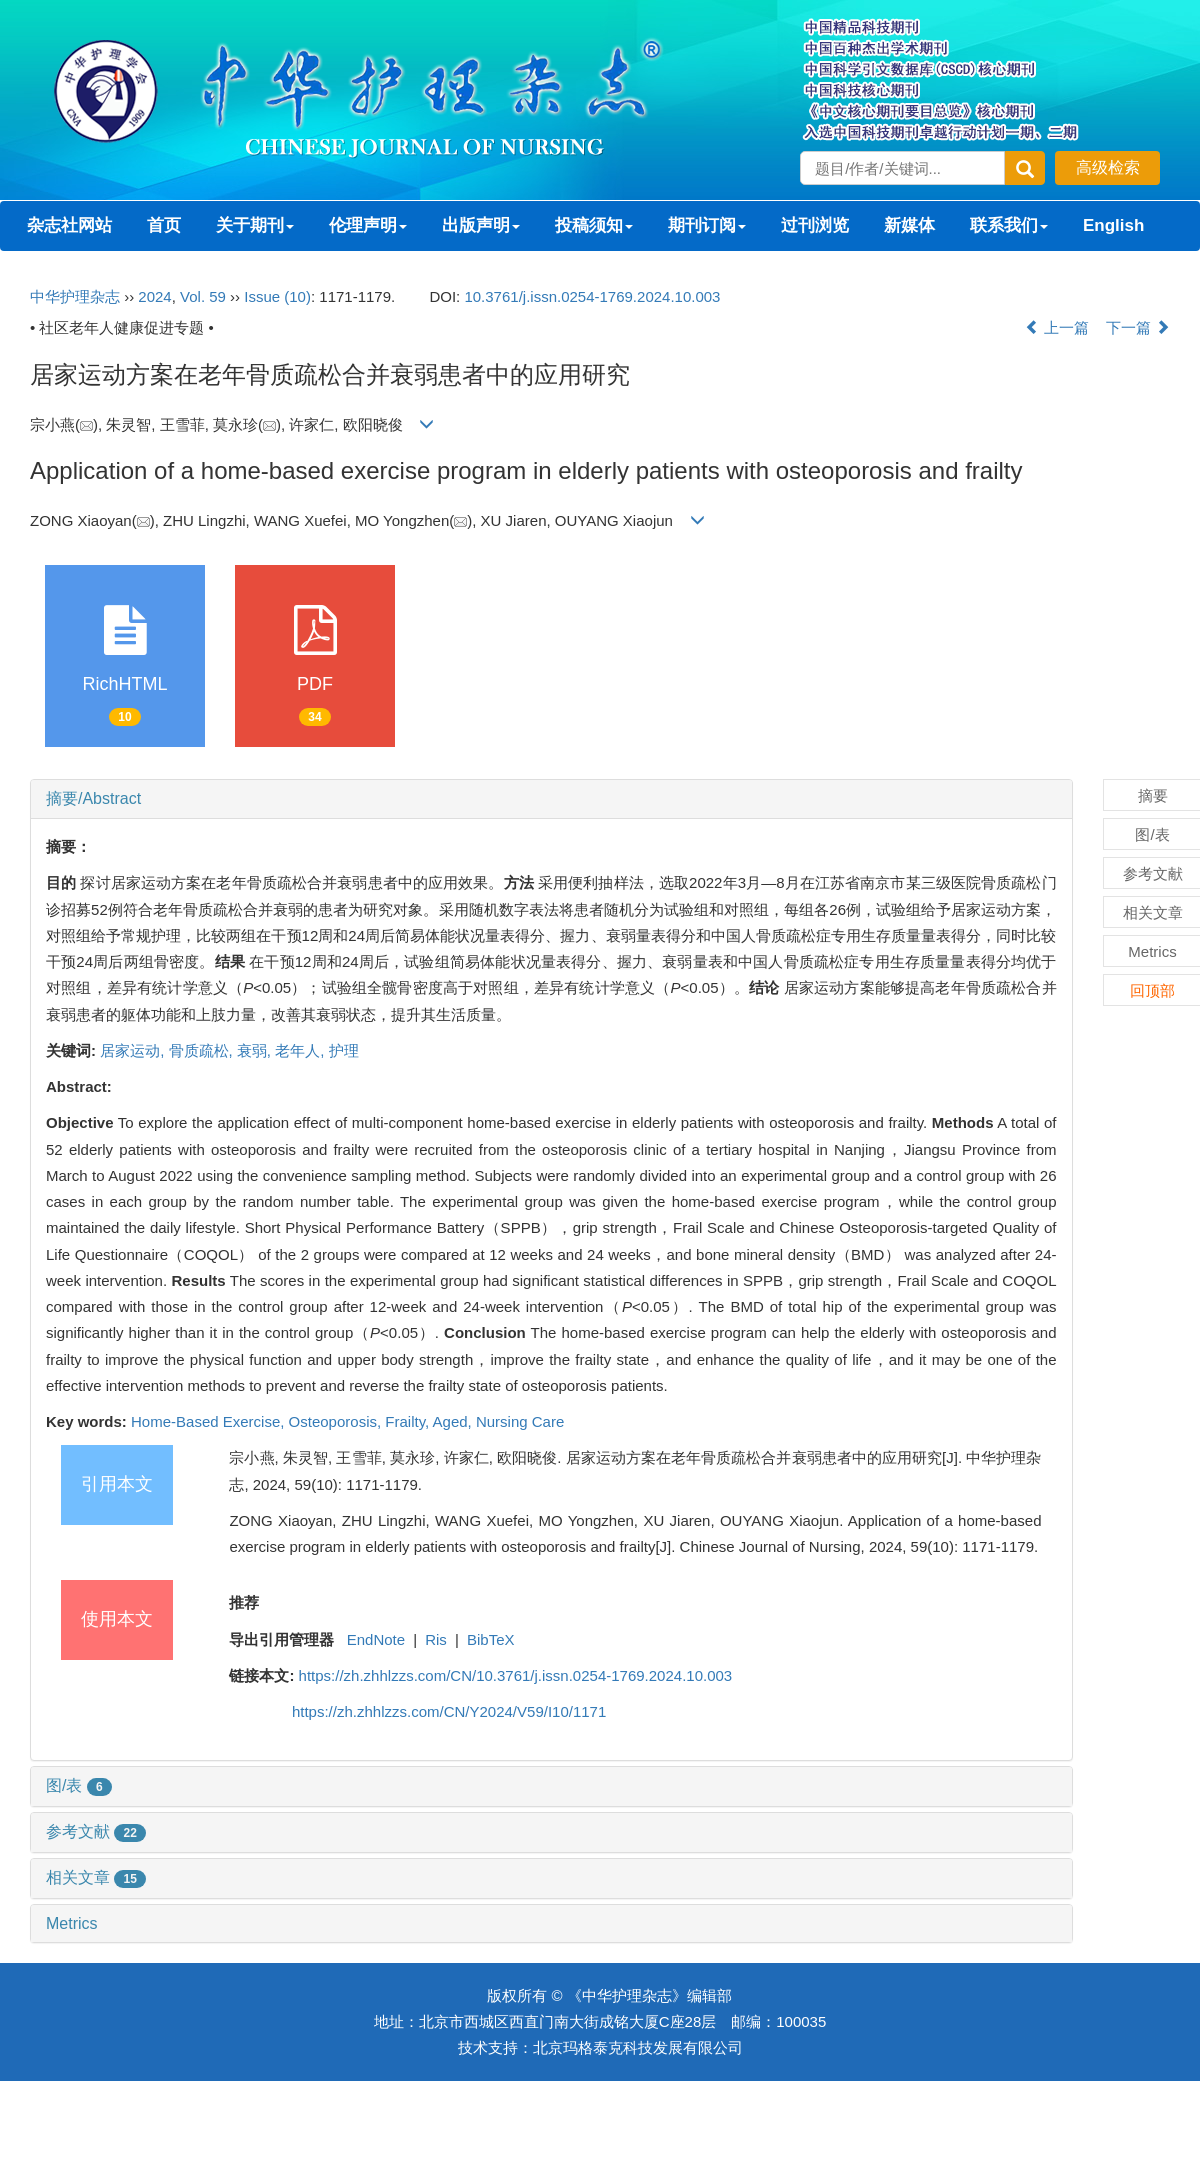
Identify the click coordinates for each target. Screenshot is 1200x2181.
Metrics (72, 1923)
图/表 (79, 1785)
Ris (436, 1639)
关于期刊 (255, 225)
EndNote (376, 1639)
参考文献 (96, 1831)
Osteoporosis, (337, 1421)
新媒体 (909, 225)
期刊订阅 (707, 225)
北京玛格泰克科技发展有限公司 (638, 2047)
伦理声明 (368, 225)
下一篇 (1138, 327)
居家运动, (134, 1050)
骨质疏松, (203, 1050)
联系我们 (1009, 225)
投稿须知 (594, 225)
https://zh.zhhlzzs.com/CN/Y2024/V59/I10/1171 (449, 1711)
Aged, (454, 1421)
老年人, (301, 1050)
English (1113, 225)
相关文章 (96, 1877)
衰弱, (256, 1050)
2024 (154, 296)
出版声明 (481, 225)
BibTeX (491, 1639)
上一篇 (1057, 327)
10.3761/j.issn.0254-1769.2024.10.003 (592, 296)
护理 (344, 1050)
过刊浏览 (815, 225)
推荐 (244, 1602)
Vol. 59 (203, 296)
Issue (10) (277, 296)
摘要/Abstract (93, 798)
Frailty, (408, 1421)
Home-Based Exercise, (210, 1421)
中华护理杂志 (75, 296)
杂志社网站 (69, 225)
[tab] (551, 799)
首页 (164, 225)
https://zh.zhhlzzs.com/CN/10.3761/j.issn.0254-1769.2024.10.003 (516, 1675)
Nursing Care (520, 1421)
